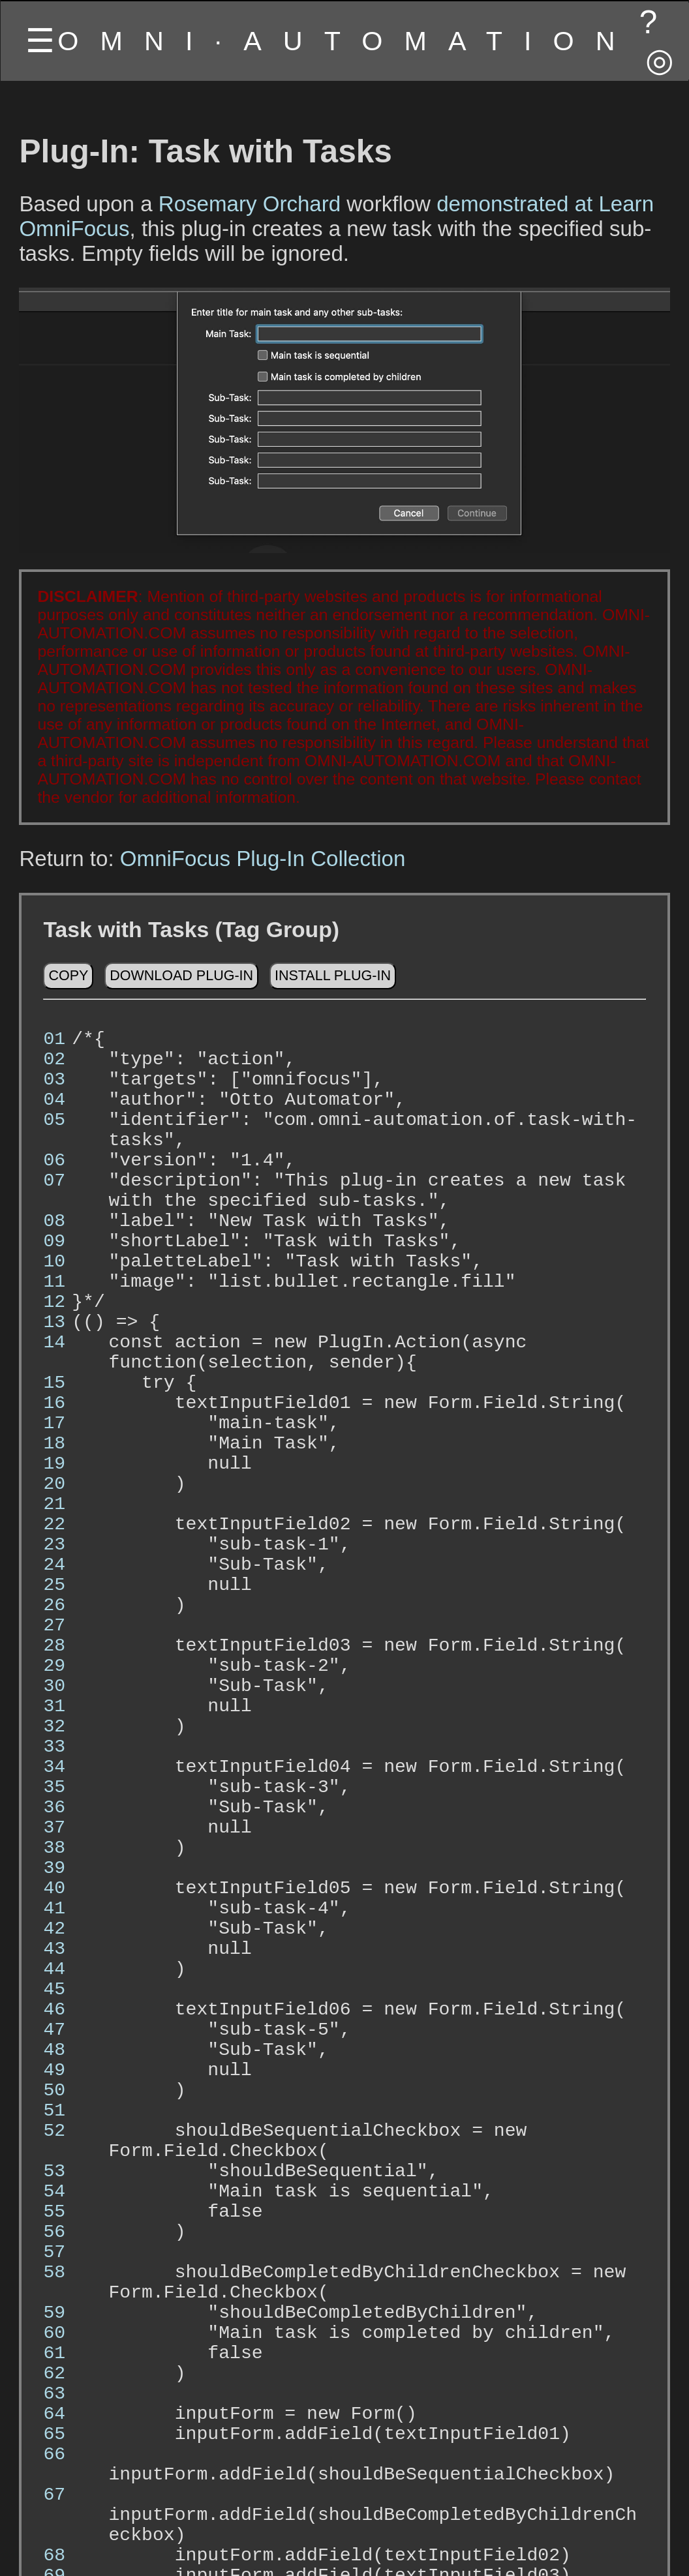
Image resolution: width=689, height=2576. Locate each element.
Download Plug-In (181, 982)
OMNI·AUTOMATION (346, 41)
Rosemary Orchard (250, 204)
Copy (68, 982)
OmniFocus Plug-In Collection (263, 858)
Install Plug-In (333, 982)
